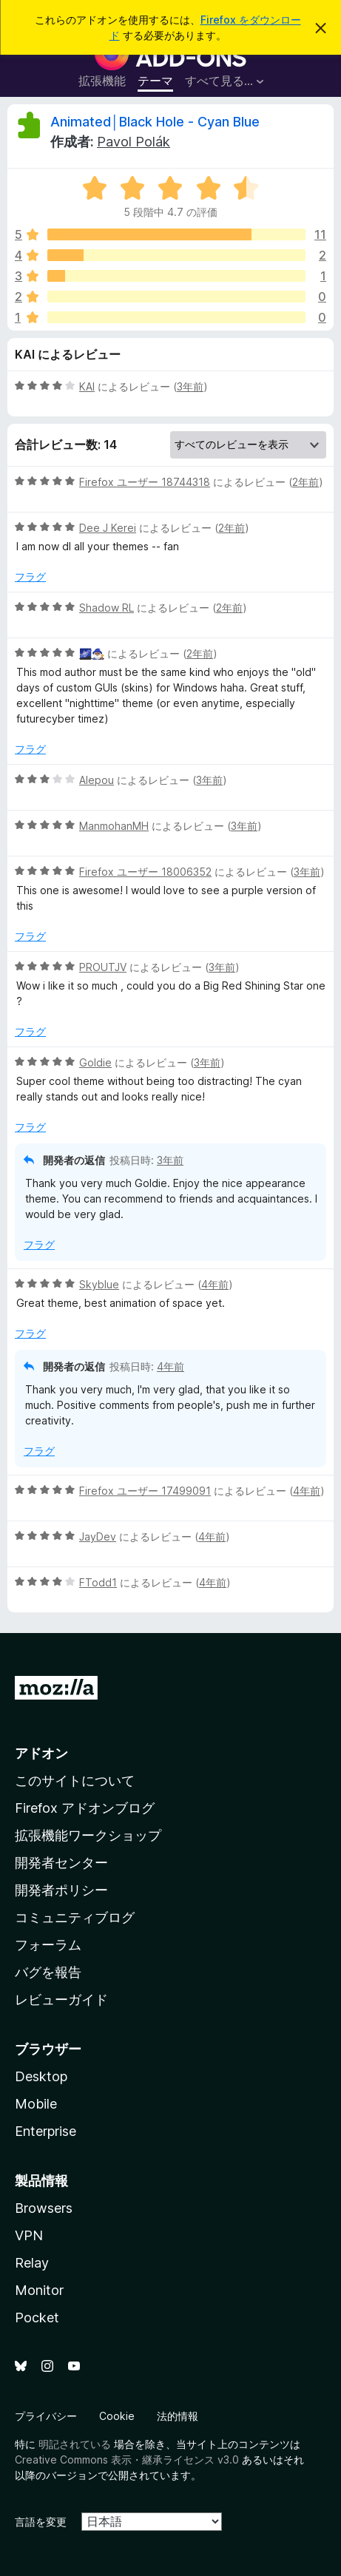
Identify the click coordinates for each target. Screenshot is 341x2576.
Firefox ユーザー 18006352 (145, 871)
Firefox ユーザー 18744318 (144, 482)
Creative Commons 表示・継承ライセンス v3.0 (127, 2459)
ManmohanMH (114, 825)
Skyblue (99, 1284)
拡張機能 (102, 80)
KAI (87, 386)
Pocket (37, 2317)
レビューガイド (61, 1999)
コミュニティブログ (75, 1917)
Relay (32, 2263)
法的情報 (177, 2416)
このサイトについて (75, 1780)
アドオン (41, 1753)
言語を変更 (41, 2521)
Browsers (43, 2208)
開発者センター (61, 1862)
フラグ (30, 576)
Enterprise (45, 2131)
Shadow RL (106, 607)
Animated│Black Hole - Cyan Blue (155, 121)
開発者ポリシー (61, 1890)
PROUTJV (102, 967)
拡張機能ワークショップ (88, 1835)
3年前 (190, 386)
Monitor (39, 2290)
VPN (29, 2235)
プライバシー (46, 2416)
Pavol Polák (133, 141)
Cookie (117, 2416)
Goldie (95, 1062)
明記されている (74, 2444)
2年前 (305, 482)
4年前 (215, 1284)
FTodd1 (98, 1582)
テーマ (155, 80)
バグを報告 (48, 1972)
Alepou (96, 780)
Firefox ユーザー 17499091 (145, 1490)
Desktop (41, 2076)
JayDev (97, 1536)
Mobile (36, 2104)
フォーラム (48, 1945)
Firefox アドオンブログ (85, 1808)
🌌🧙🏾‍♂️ (91, 653)
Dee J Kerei (107, 527)
